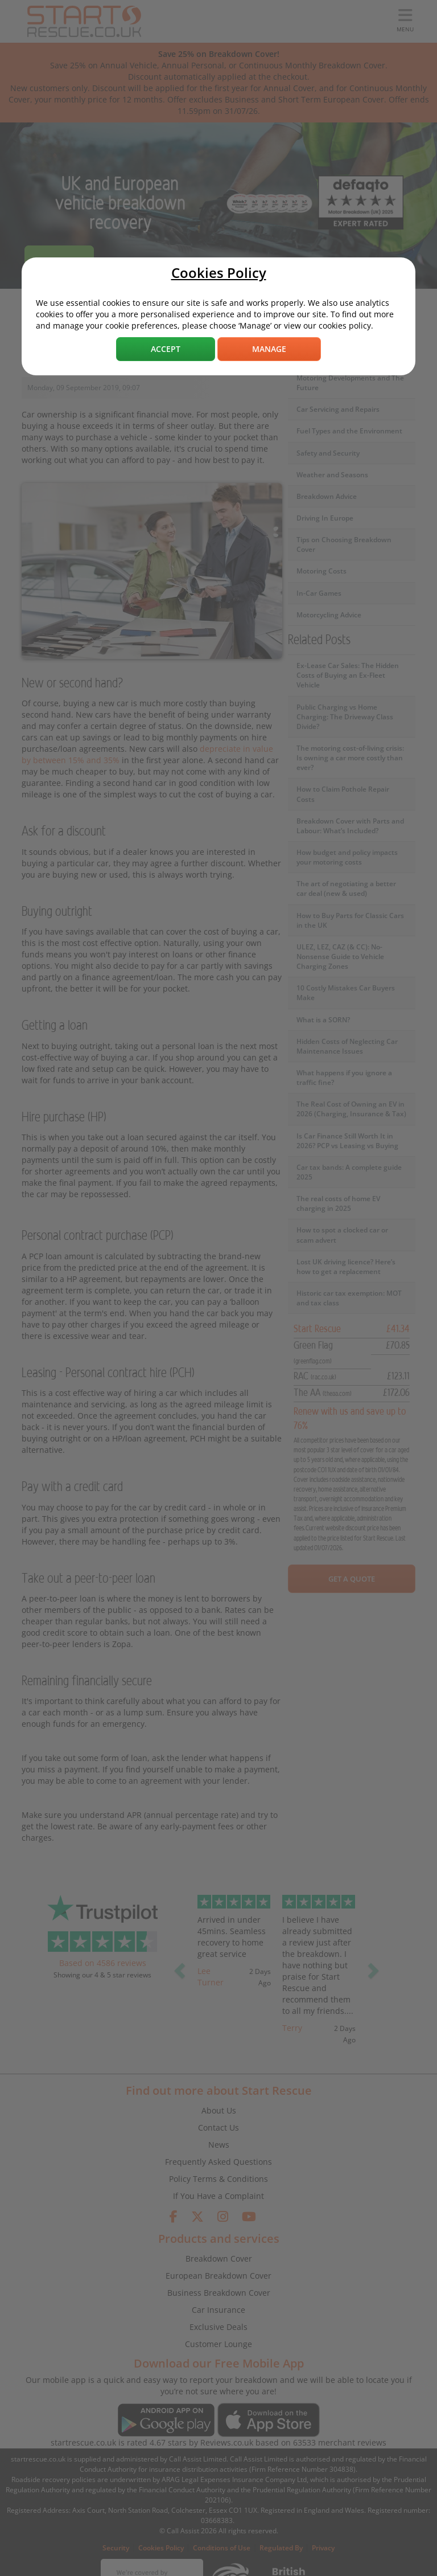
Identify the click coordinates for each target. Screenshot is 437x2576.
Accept (165, 348)
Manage (269, 348)
